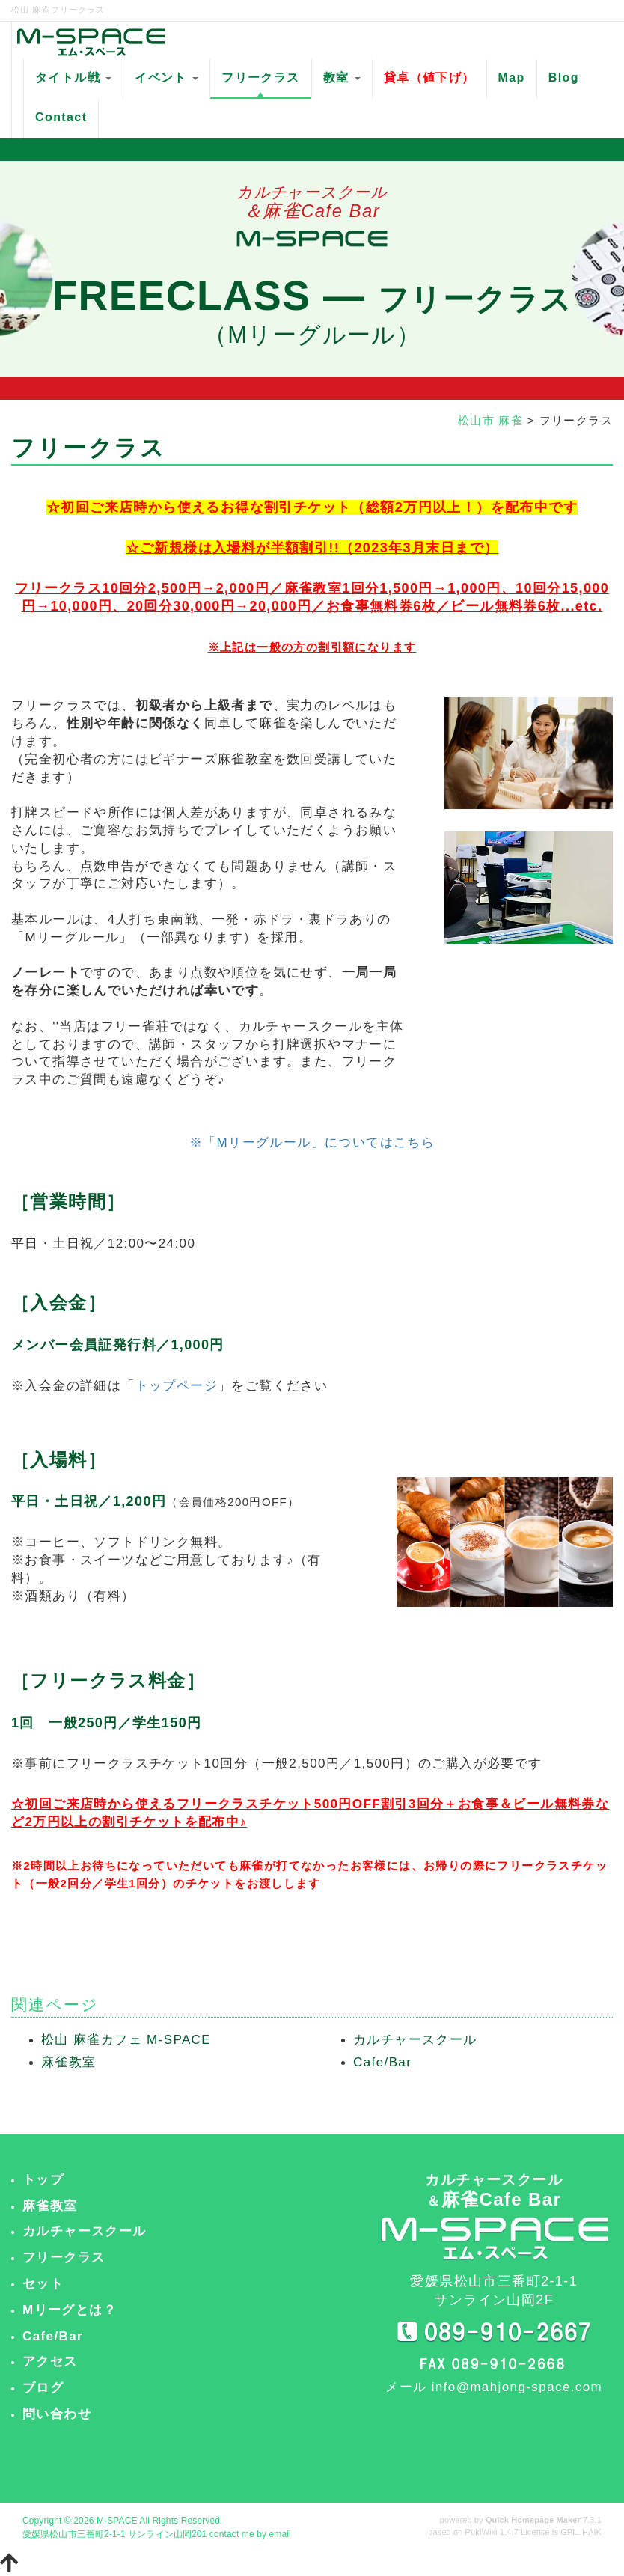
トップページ (176, 1386)
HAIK (592, 2531)
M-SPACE (117, 2520)
